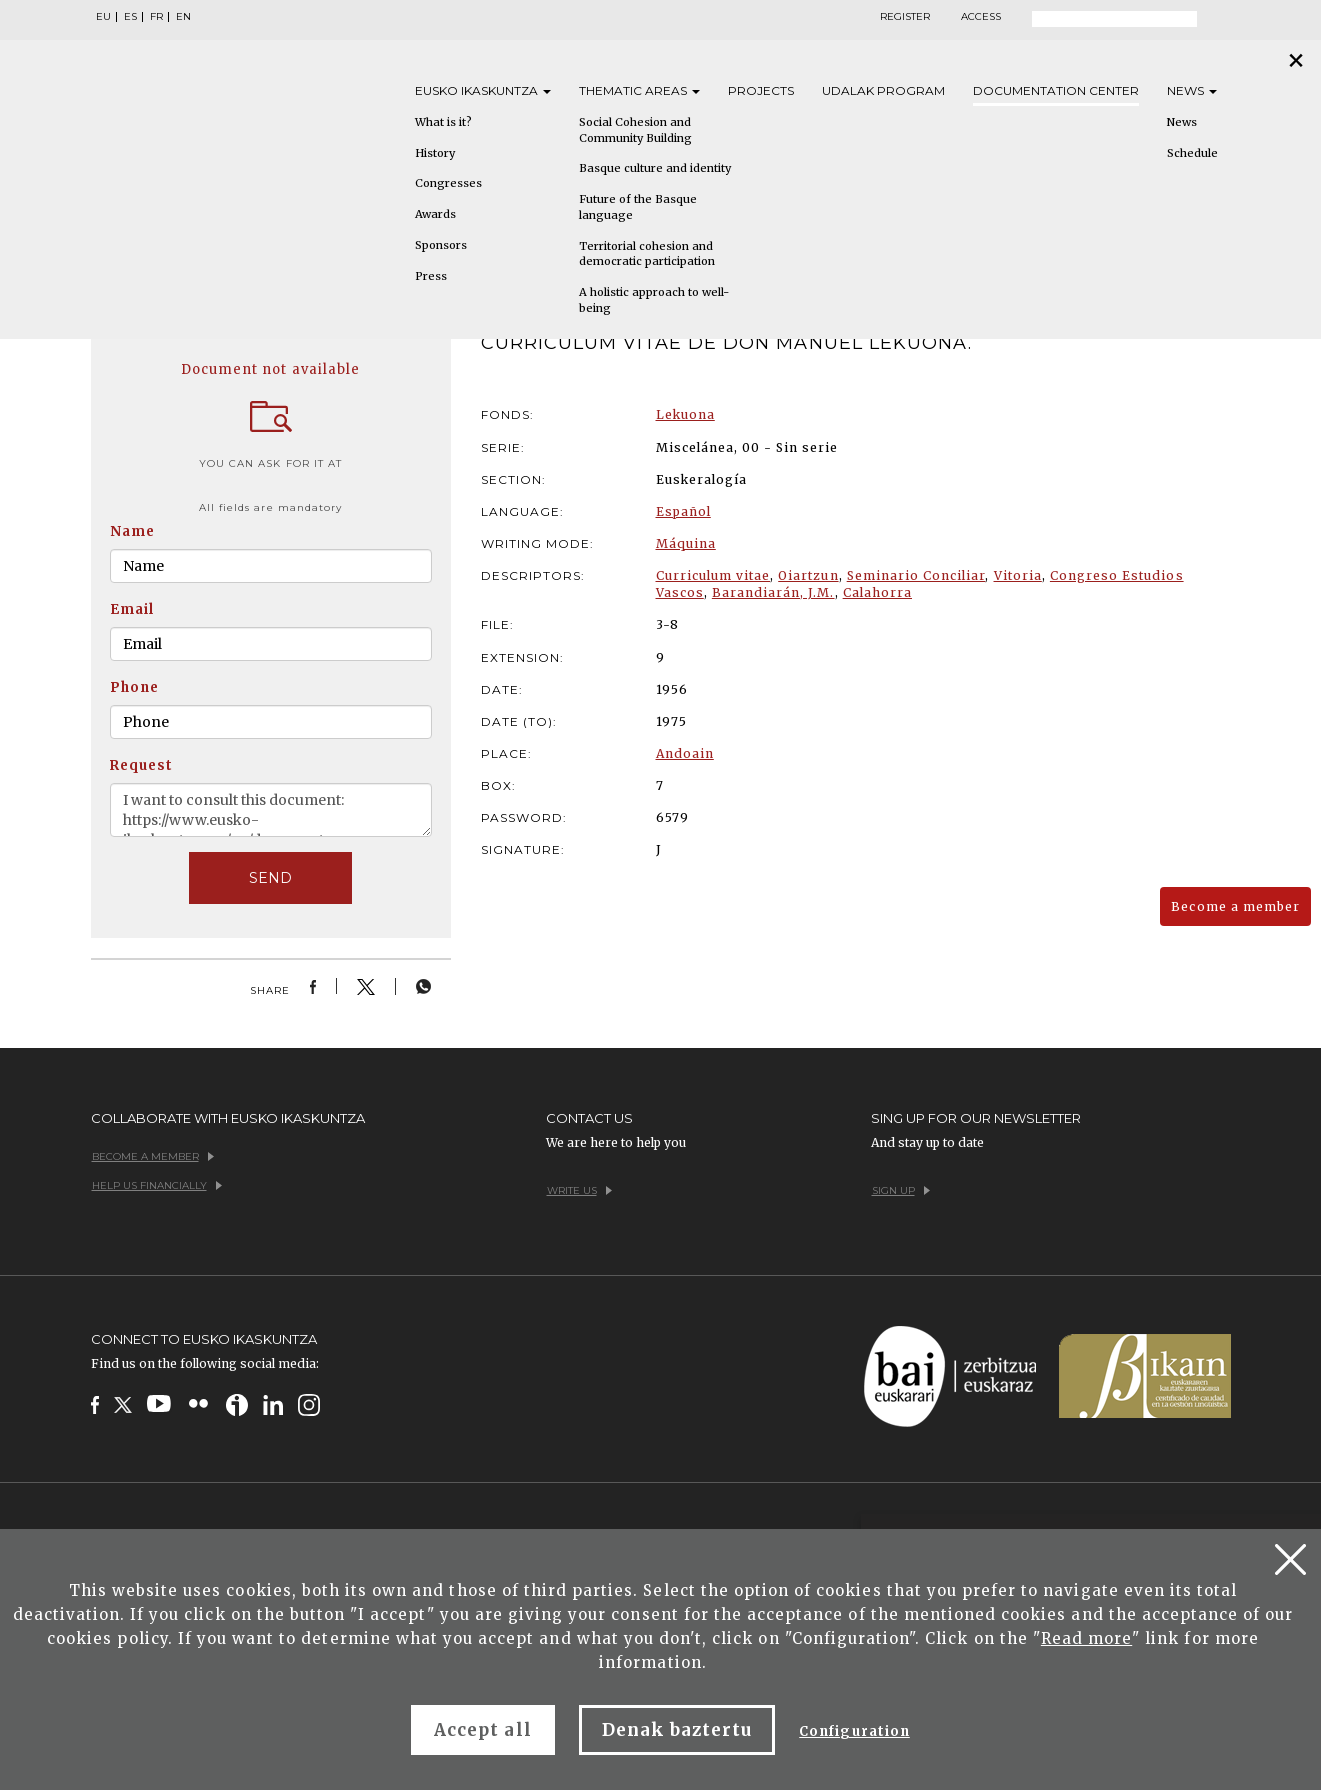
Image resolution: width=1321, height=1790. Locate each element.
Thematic (639, 90)
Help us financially (157, 1185)
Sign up (901, 1190)
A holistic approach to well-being (654, 300)
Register (905, 17)
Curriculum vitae (713, 575)
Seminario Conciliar (916, 575)
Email (132, 609)
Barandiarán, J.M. (773, 592)
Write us (579, 1190)
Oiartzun (808, 575)
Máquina (686, 543)
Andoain (685, 753)
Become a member (1235, 906)
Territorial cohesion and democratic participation (647, 254)
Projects (761, 90)
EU (103, 17)
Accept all (482, 1730)
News (1192, 90)
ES (130, 17)
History (435, 153)
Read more (1086, 1638)
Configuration (854, 1731)
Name (132, 531)
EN (183, 17)
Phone (134, 687)
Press (431, 276)
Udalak (883, 90)
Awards (435, 214)
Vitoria (1018, 575)
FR (156, 17)
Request (141, 765)
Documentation (1056, 90)
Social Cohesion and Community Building (635, 130)
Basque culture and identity (655, 168)
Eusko (483, 90)
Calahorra (877, 592)
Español (683, 511)
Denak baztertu (677, 1730)
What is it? (443, 122)
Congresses (448, 183)
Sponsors (441, 245)
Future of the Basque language (638, 207)
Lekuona (685, 414)
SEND (270, 878)
